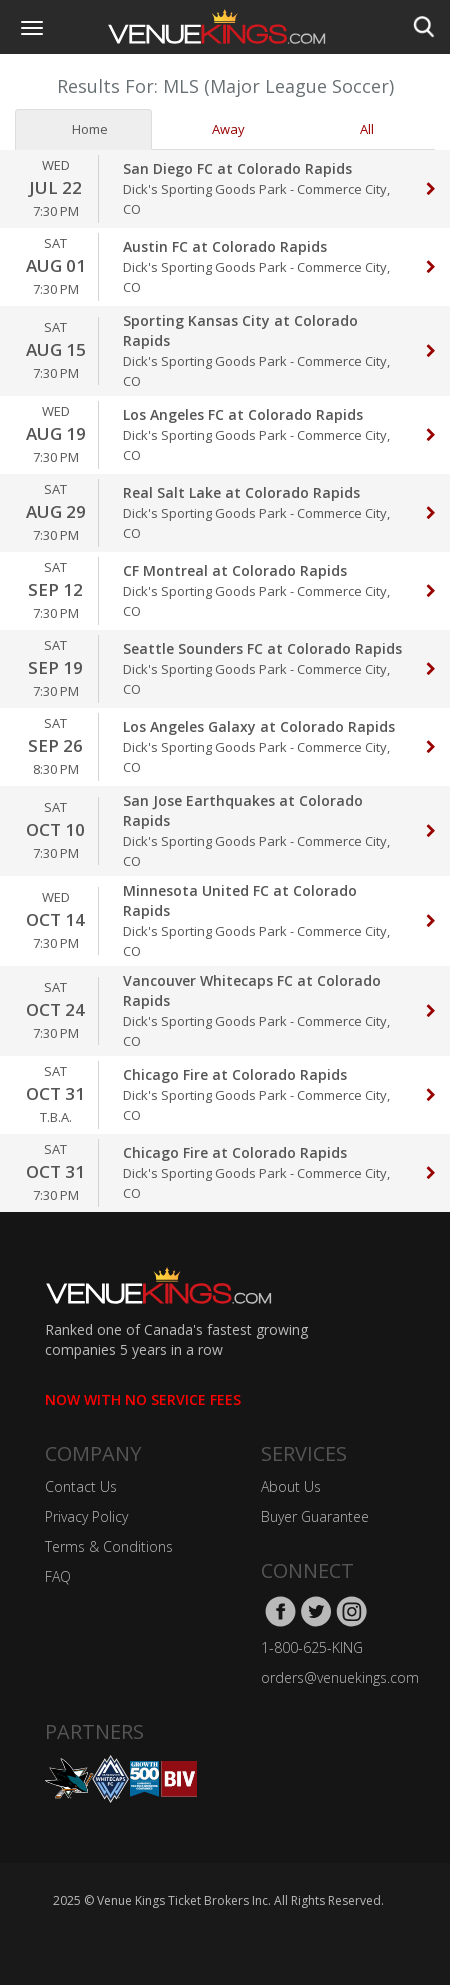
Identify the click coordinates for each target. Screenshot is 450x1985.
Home (83, 129)
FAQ (58, 1576)
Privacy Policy (86, 1516)
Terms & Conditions (109, 1546)
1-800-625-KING (312, 1647)
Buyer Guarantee (315, 1516)
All (360, 129)
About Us (291, 1486)
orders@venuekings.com (340, 1677)
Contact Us (81, 1486)
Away (221, 129)
